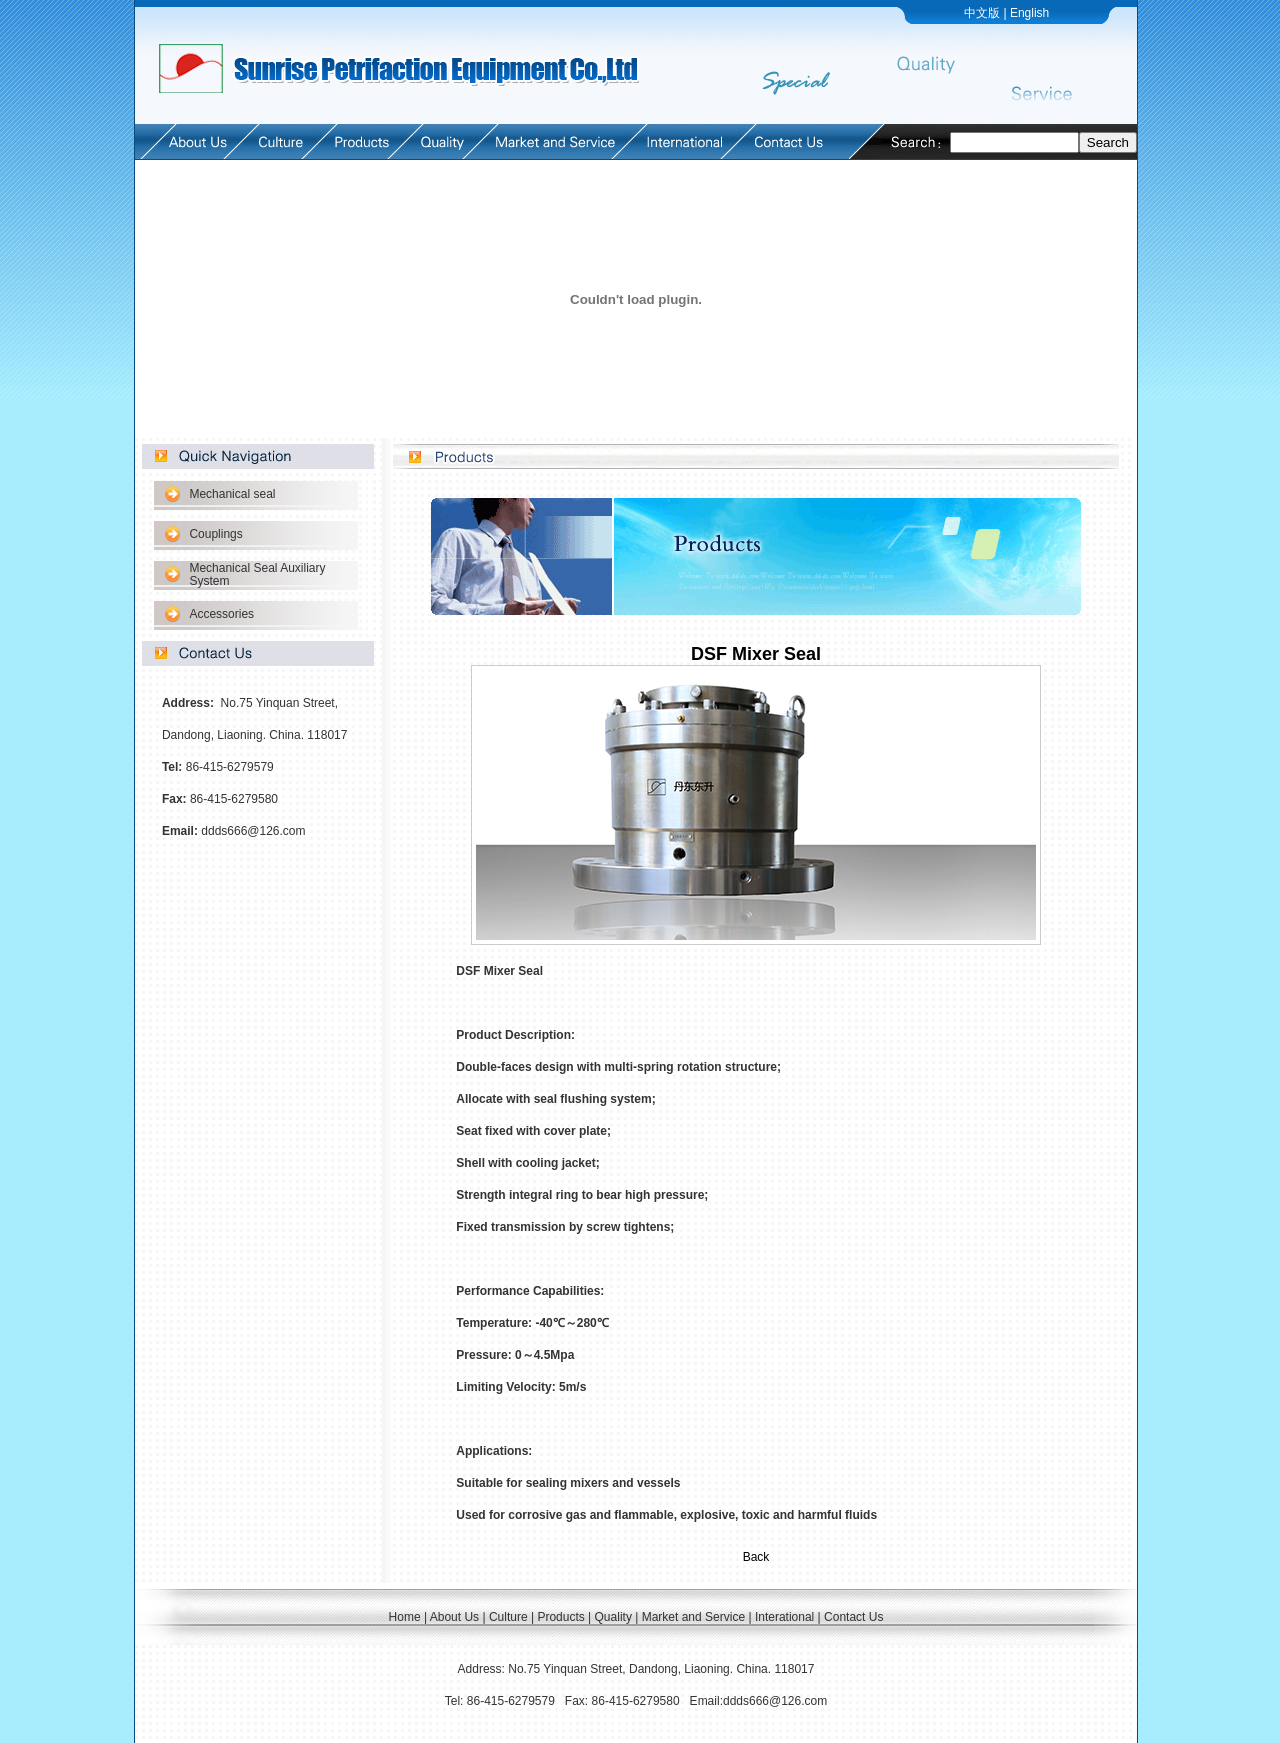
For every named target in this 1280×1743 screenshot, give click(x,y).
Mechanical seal (232, 494)
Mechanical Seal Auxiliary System (257, 574)
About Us (454, 1617)
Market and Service (693, 1617)
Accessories (221, 614)
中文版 (982, 13)
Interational (784, 1617)
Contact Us (853, 1617)
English (1029, 13)
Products (560, 1617)
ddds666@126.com (253, 831)
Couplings (215, 534)
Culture (508, 1617)
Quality (613, 1617)
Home (405, 1617)
